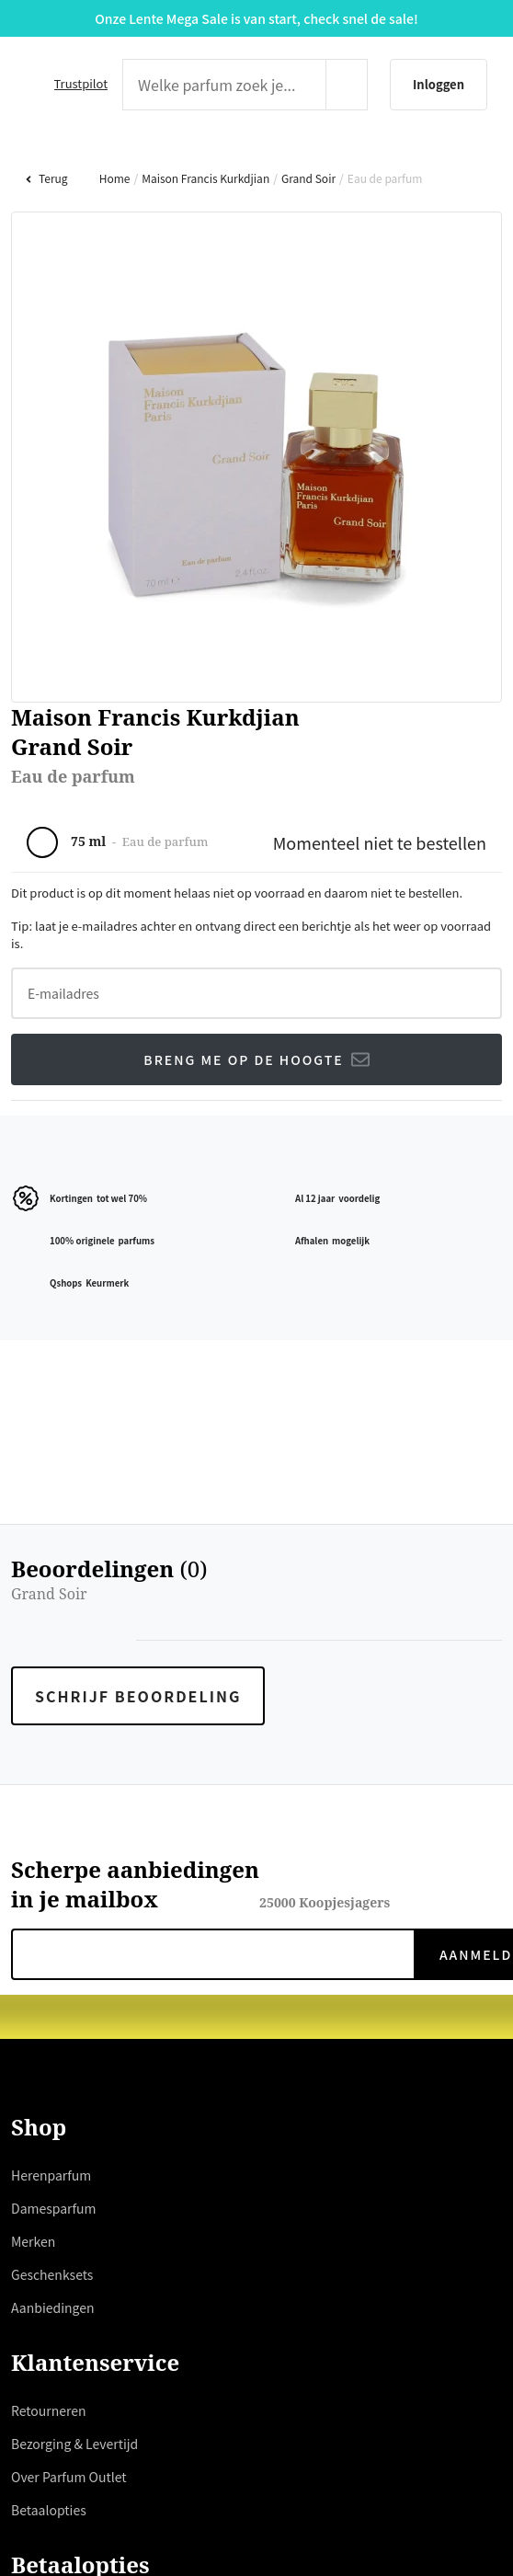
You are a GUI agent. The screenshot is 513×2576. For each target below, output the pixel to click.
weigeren (229, 1355)
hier (206, 1311)
